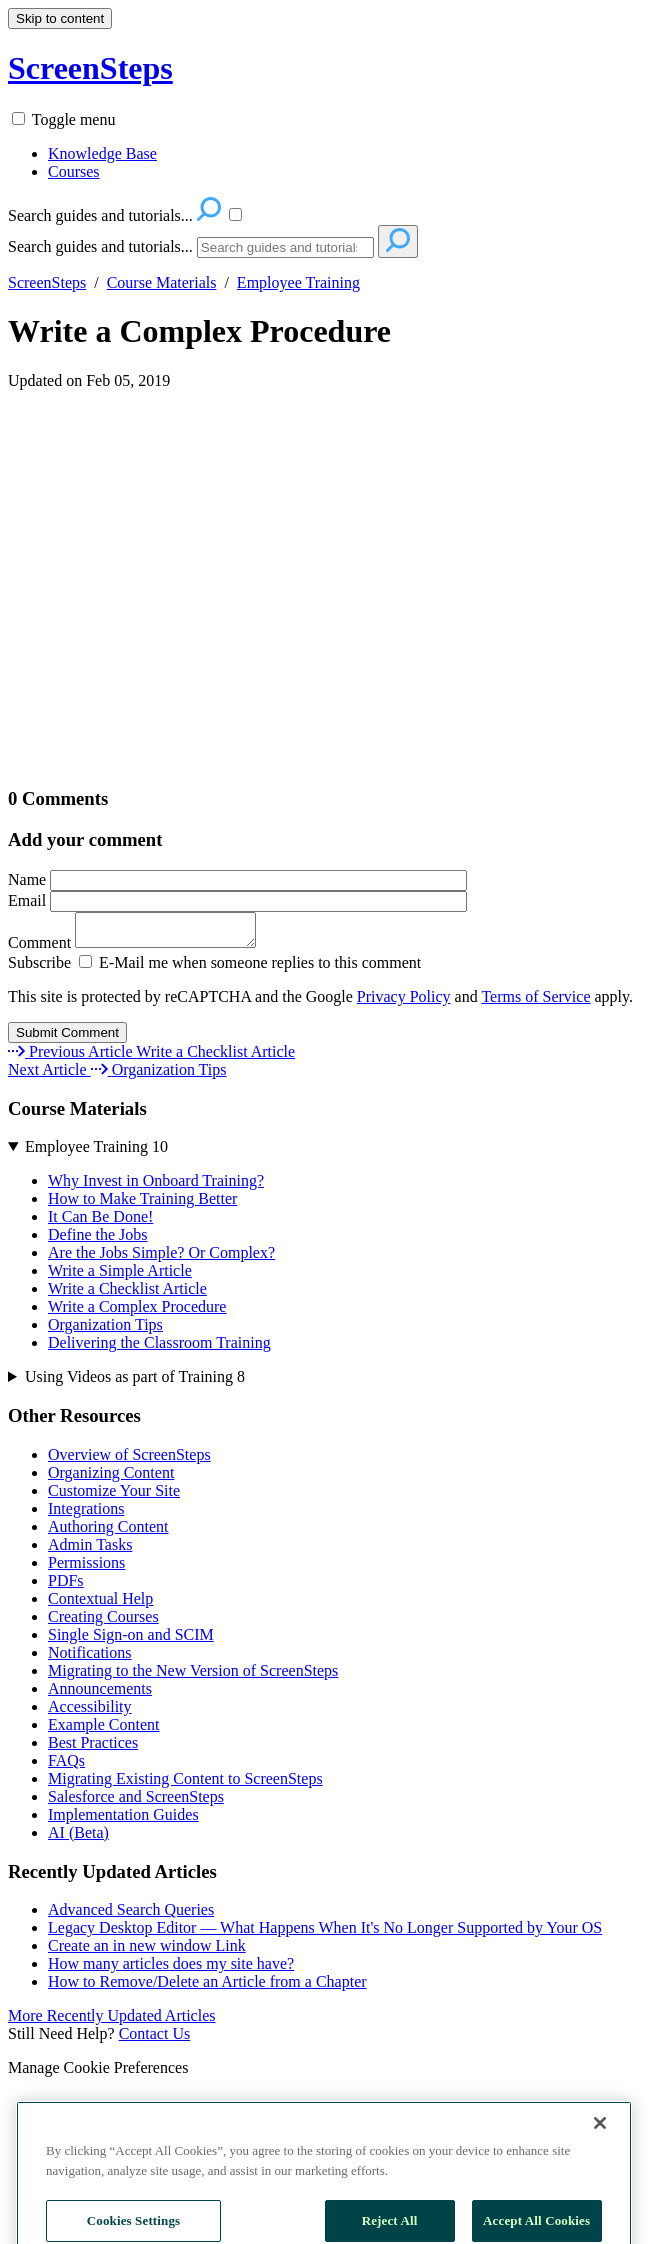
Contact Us (155, 2039)
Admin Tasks (90, 1550)
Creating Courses (103, 1622)
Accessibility (90, 1712)
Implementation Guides (123, 1820)
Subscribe (39, 968)
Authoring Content (108, 1532)
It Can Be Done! (100, 1222)
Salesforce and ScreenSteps (136, 1802)
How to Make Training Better (142, 1204)
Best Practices (93, 1748)
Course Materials (162, 282)
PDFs (66, 1586)
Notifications (90, 1658)
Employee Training (298, 282)
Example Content (104, 1730)
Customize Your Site (114, 1496)
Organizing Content (111, 1478)
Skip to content (60, 18)
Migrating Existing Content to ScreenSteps (185, 1784)
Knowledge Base (102, 153)
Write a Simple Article (120, 1276)
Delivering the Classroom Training (159, 1348)
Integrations (86, 1514)
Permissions (86, 1568)
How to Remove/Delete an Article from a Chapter (207, 1987)
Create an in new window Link (147, 1951)
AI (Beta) (78, 1838)
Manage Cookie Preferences (98, 2073)
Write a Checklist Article (127, 1294)
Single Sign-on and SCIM (131, 1640)
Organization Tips (105, 1330)
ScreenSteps (47, 282)
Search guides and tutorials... (100, 246)
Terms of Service (535, 1002)
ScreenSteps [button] (90, 68)
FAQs (66, 1766)
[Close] (600, 2170)
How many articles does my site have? (171, 1969)
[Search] (285, 247)
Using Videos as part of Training (135, 1382)
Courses (74, 171)
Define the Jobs (98, 1240)
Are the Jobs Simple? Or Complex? (161, 1258)
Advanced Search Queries (131, 1915)
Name (237, 879)
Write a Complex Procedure (199, 331)
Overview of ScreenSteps (129, 1460)
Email (237, 900)
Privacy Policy (404, 1002)
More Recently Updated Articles (112, 2021)
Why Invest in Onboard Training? (156, 1186)
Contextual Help (100, 1604)
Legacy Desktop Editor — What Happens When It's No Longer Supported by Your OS (325, 1933)
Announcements (100, 1694)
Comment (142, 948)
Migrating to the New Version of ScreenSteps (193, 1676)
